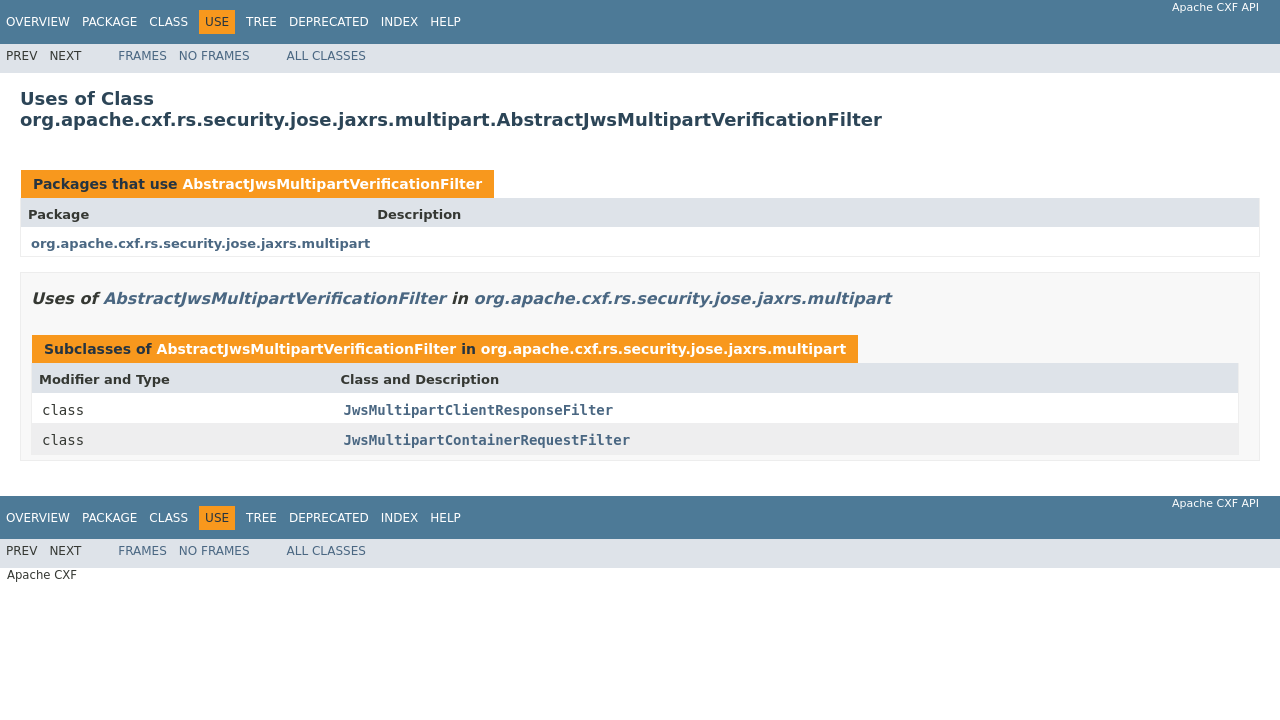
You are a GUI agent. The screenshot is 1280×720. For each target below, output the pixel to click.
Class (168, 22)
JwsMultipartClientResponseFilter (479, 410)
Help (445, 22)
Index (400, 22)
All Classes (326, 56)
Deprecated (329, 22)
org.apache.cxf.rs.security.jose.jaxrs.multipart (200, 243)
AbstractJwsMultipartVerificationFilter (332, 184)
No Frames (214, 56)
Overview (38, 22)
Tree (261, 22)
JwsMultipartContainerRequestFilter (487, 440)
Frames (142, 56)
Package (109, 22)
